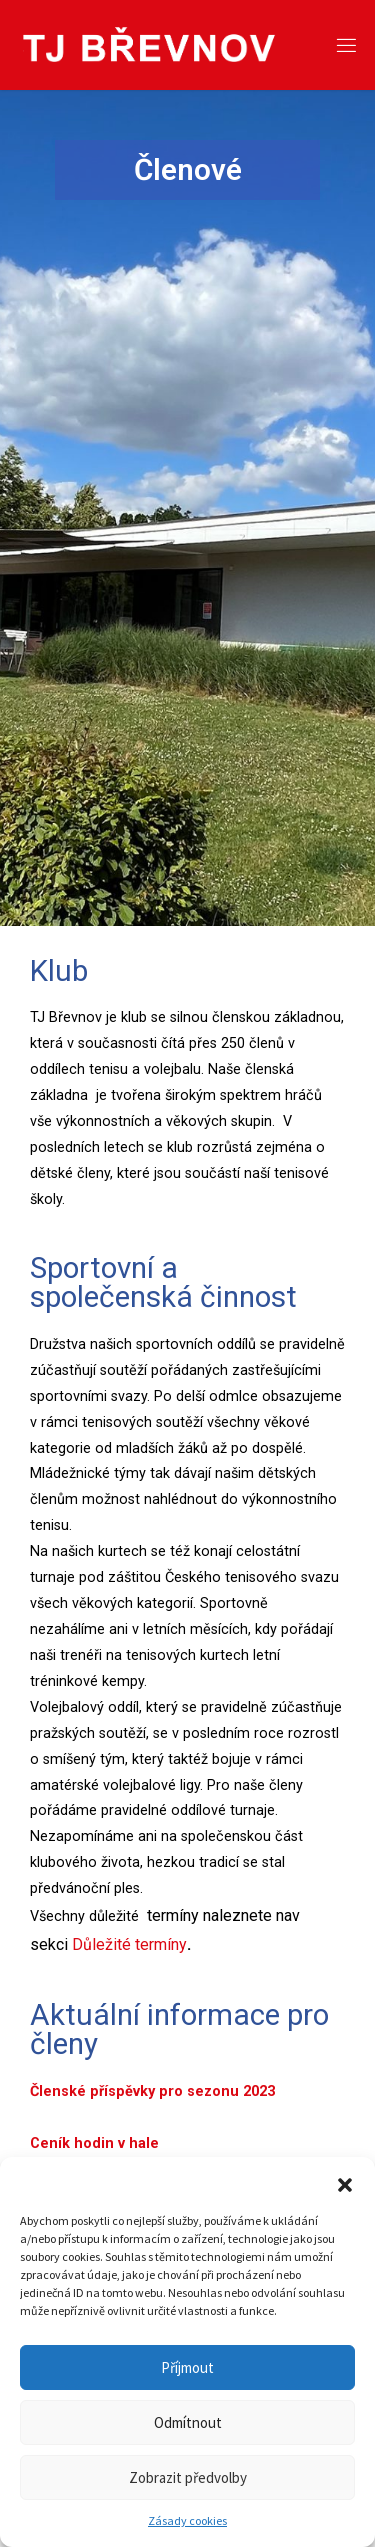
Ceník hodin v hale (96, 2143)
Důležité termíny (129, 1944)
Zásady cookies (187, 2520)
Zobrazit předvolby (188, 2477)
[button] (345, 2182)
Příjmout (187, 2367)
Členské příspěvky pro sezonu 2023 (154, 2091)
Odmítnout (188, 2422)
